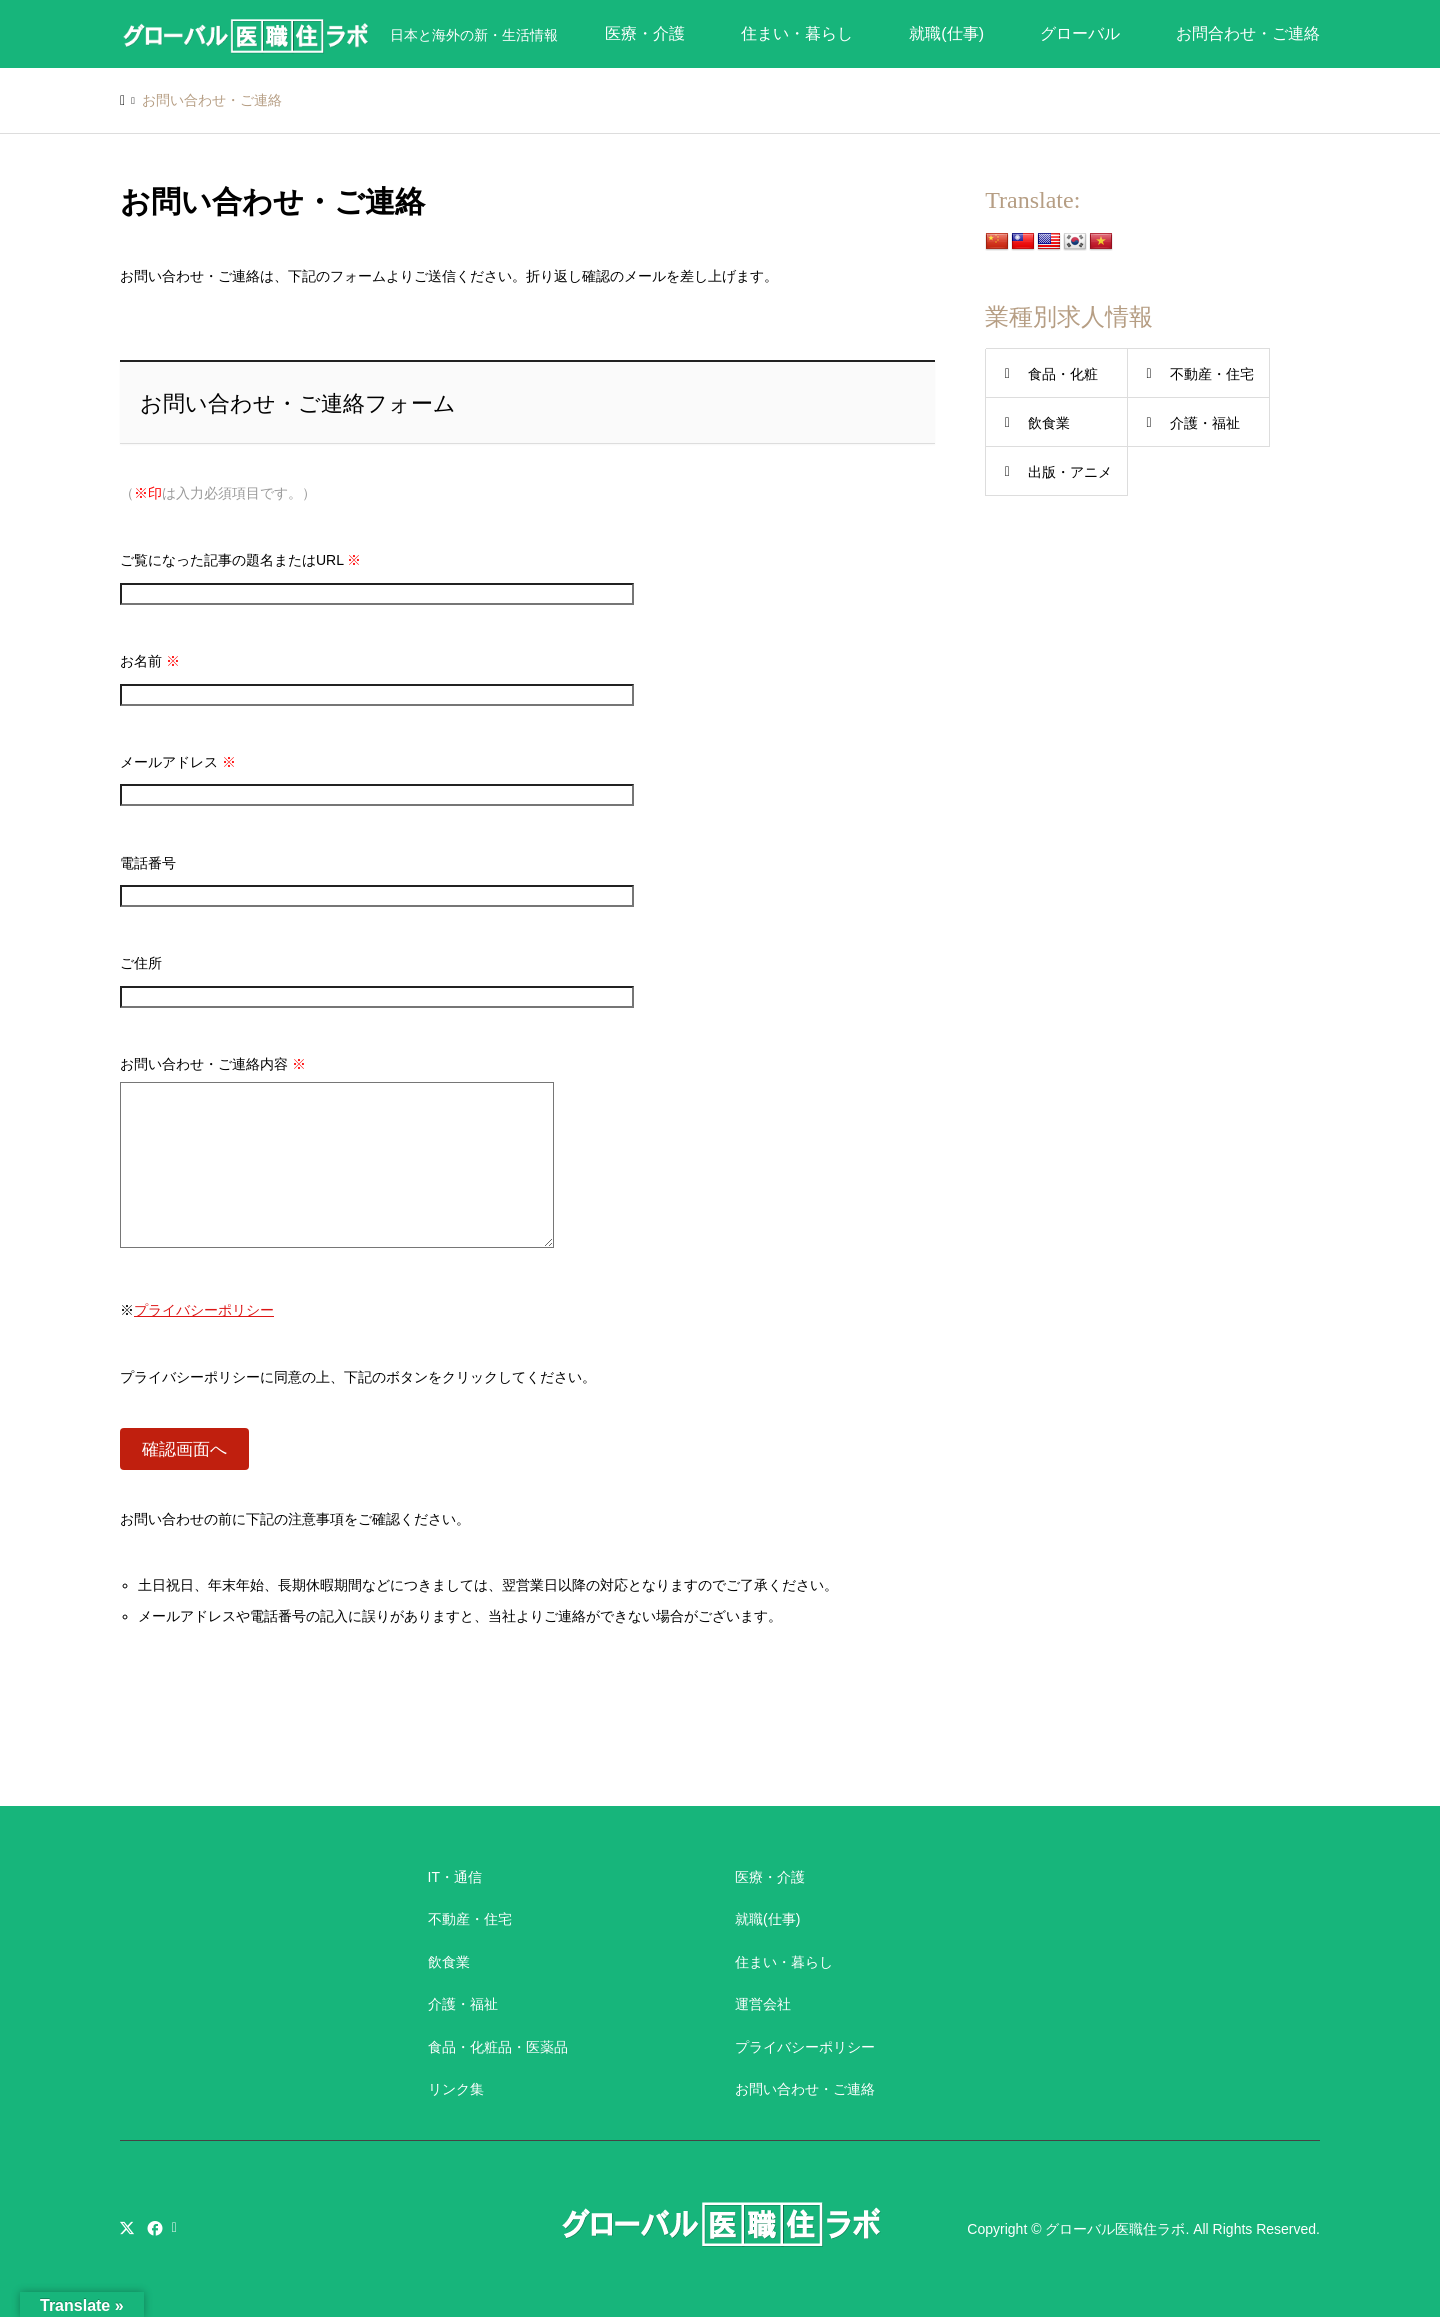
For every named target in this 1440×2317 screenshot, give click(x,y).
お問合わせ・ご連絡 (1248, 33)
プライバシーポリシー (204, 1310)
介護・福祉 (1205, 423)
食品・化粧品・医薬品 (498, 2047)
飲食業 (1049, 423)
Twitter (127, 2228)
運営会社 (763, 2004)
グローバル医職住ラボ (1115, 2229)
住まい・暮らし (797, 33)
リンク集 (456, 2089)
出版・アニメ (1070, 472)
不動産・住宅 (1212, 374)
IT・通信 (455, 1877)
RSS (179, 2228)
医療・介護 (645, 33)
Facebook (153, 2228)
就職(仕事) (946, 33)
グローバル (1080, 33)
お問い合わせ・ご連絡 (805, 2089)
